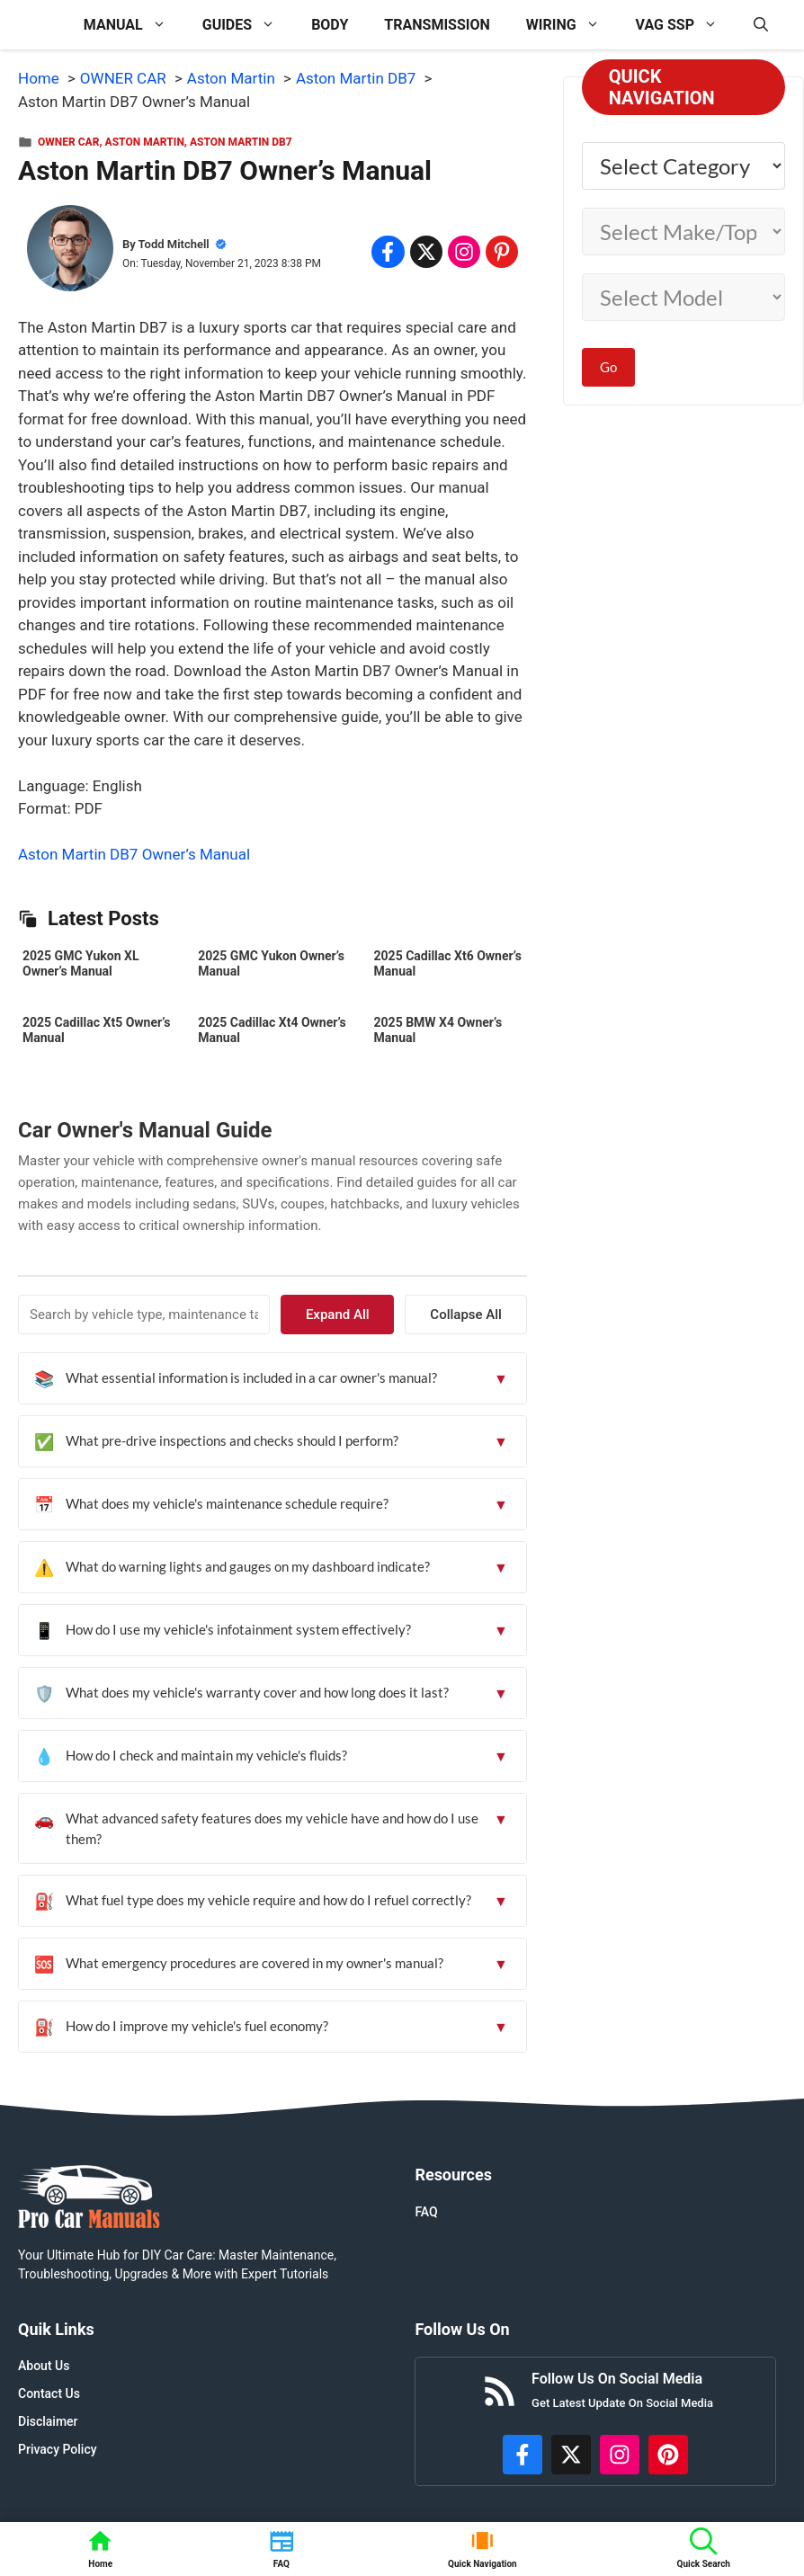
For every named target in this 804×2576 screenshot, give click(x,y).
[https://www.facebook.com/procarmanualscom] (522, 2454)
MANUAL (134, 24)
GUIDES (247, 24)
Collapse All (476, 1314)
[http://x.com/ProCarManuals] (571, 2454)
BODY (329, 24)
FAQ (426, 2212)
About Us (43, 2365)
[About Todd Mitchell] (70, 252)
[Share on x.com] (426, 252)
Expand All (367, 1314)
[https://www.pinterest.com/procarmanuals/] (668, 2454)
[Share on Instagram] (464, 252)
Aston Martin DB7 (241, 142)
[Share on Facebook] (387, 252)
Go (608, 367)
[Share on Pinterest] (502, 252)
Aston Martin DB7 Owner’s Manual (134, 854)
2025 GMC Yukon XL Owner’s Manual (80, 963)
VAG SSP (686, 24)
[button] (761, 24)
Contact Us (49, 2393)
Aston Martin (144, 142)
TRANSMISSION (436, 24)
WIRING (572, 24)
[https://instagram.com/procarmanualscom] (619, 2454)
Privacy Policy (57, 2449)
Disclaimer (48, 2421)
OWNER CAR (68, 142)
